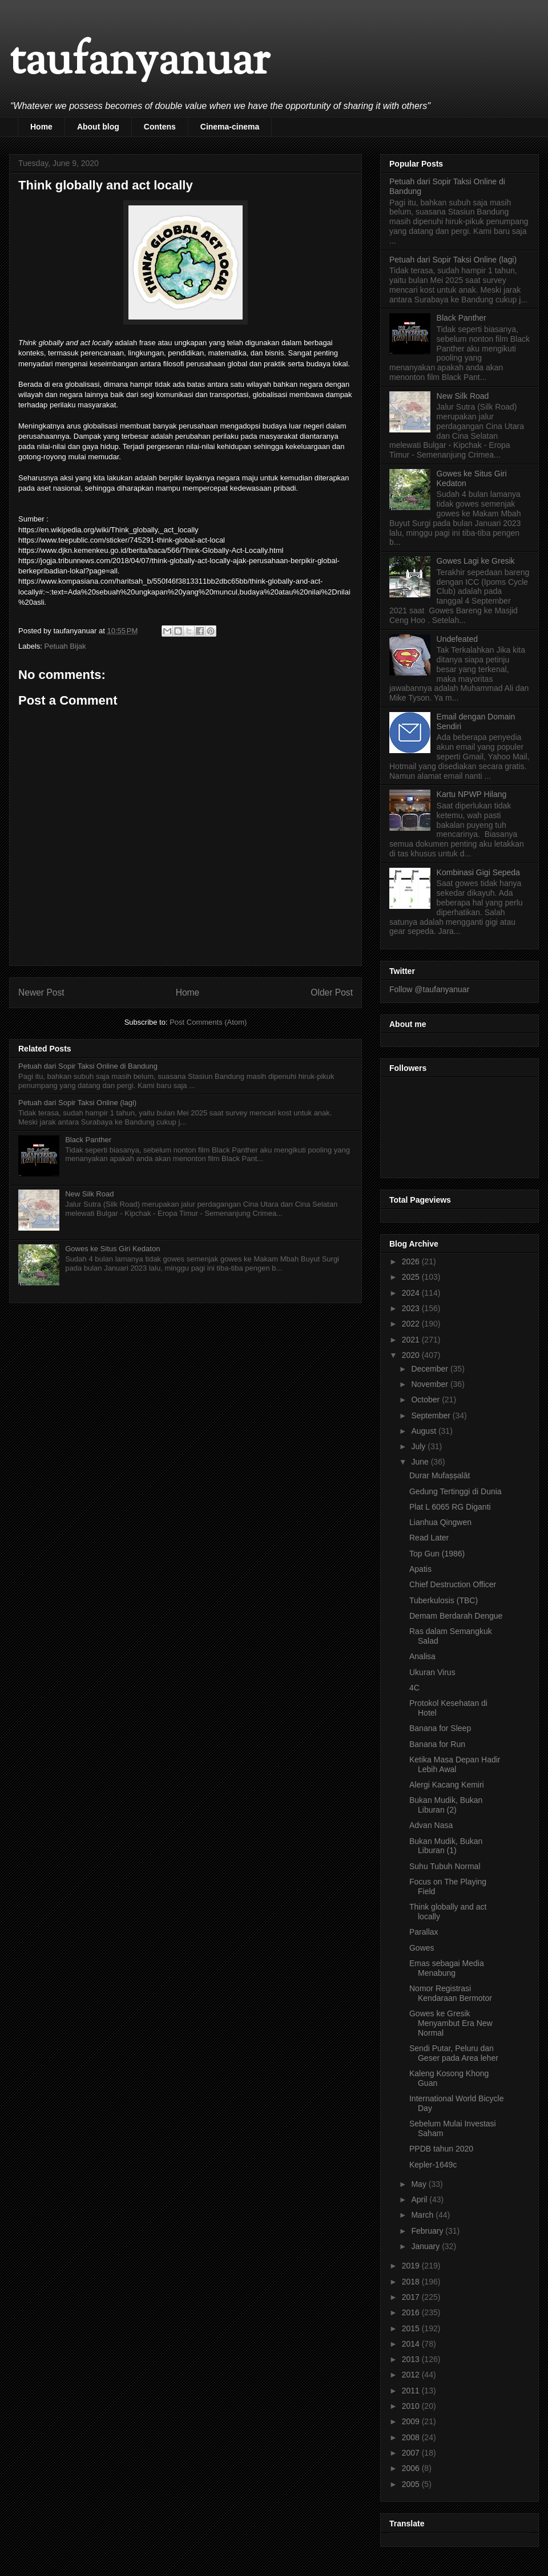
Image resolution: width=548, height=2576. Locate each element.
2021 (412, 1339)
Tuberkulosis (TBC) (443, 1600)
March (423, 2214)
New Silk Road (89, 1194)
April (420, 2199)
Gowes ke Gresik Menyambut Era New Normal (451, 2023)
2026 (412, 1261)
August (424, 1430)
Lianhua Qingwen (440, 1522)
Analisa (422, 1656)
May (419, 2184)
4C (414, 1687)
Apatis (420, 1569)
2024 (412, 1292)
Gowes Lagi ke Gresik (476, 560)
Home (41, 126)
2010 (412, 2406)
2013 (412, 2359)
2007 (412, 2452)
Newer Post (41, 992)
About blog (98, 126)
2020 (412, 1355)
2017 (412, 2297)
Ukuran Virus (432, 1672)
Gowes (421, 1947)
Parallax (423, 1931)
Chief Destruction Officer (452, 1584)
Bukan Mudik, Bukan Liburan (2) (445, 1804)
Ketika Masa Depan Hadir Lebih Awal (455, 1764)
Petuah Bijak (65, 646)
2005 (412, 2484)
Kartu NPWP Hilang (472, 794)
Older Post (332, 992)
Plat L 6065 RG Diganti (450, 1506)
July (419, 1446)
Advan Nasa (431, 1825)
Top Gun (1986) (437, 1553)
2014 (412, 2343)
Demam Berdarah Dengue (455, 1615)
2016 (412, 2312)
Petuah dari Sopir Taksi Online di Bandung (88, 1066)
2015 (412, 2328)
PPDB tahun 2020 (441, 2148)
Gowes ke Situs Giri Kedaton (112, 1248)
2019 (412, 2265)
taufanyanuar (139, 62)
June (420, 1461)
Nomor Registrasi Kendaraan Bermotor (450, 1993)
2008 (412, 2437)
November (430, 1384)
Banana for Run (437, 1744)
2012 (412, 2374)
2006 (412, 2468)
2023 (412, 1308)
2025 (412, 1276)
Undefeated (457, 639)
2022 (412, 1323)
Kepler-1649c (433, 2164)
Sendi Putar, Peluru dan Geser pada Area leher (453, 2053)
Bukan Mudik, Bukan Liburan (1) (445, 1846)
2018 (412, 2281)
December (430, 1368)
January (426, 2246)
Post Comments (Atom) (208, 1022)
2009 (412, 2421)
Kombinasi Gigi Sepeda (478, 872)
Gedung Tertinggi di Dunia (455, 1491)
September (431, 1415)
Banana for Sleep (440, 1728)
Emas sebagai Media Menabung (446, 1968)
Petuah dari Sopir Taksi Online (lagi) (77, 1102)
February (428, 2230)
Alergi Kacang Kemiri (446, 1784)
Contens (160, 126)
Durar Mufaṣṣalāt (439, 1475)
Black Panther (88, 1139)
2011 (412, 2390)
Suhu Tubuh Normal (445, 1866)
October (426, 1399)
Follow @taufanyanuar (429, 989)
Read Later (429, 1537)
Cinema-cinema (229, 126)
